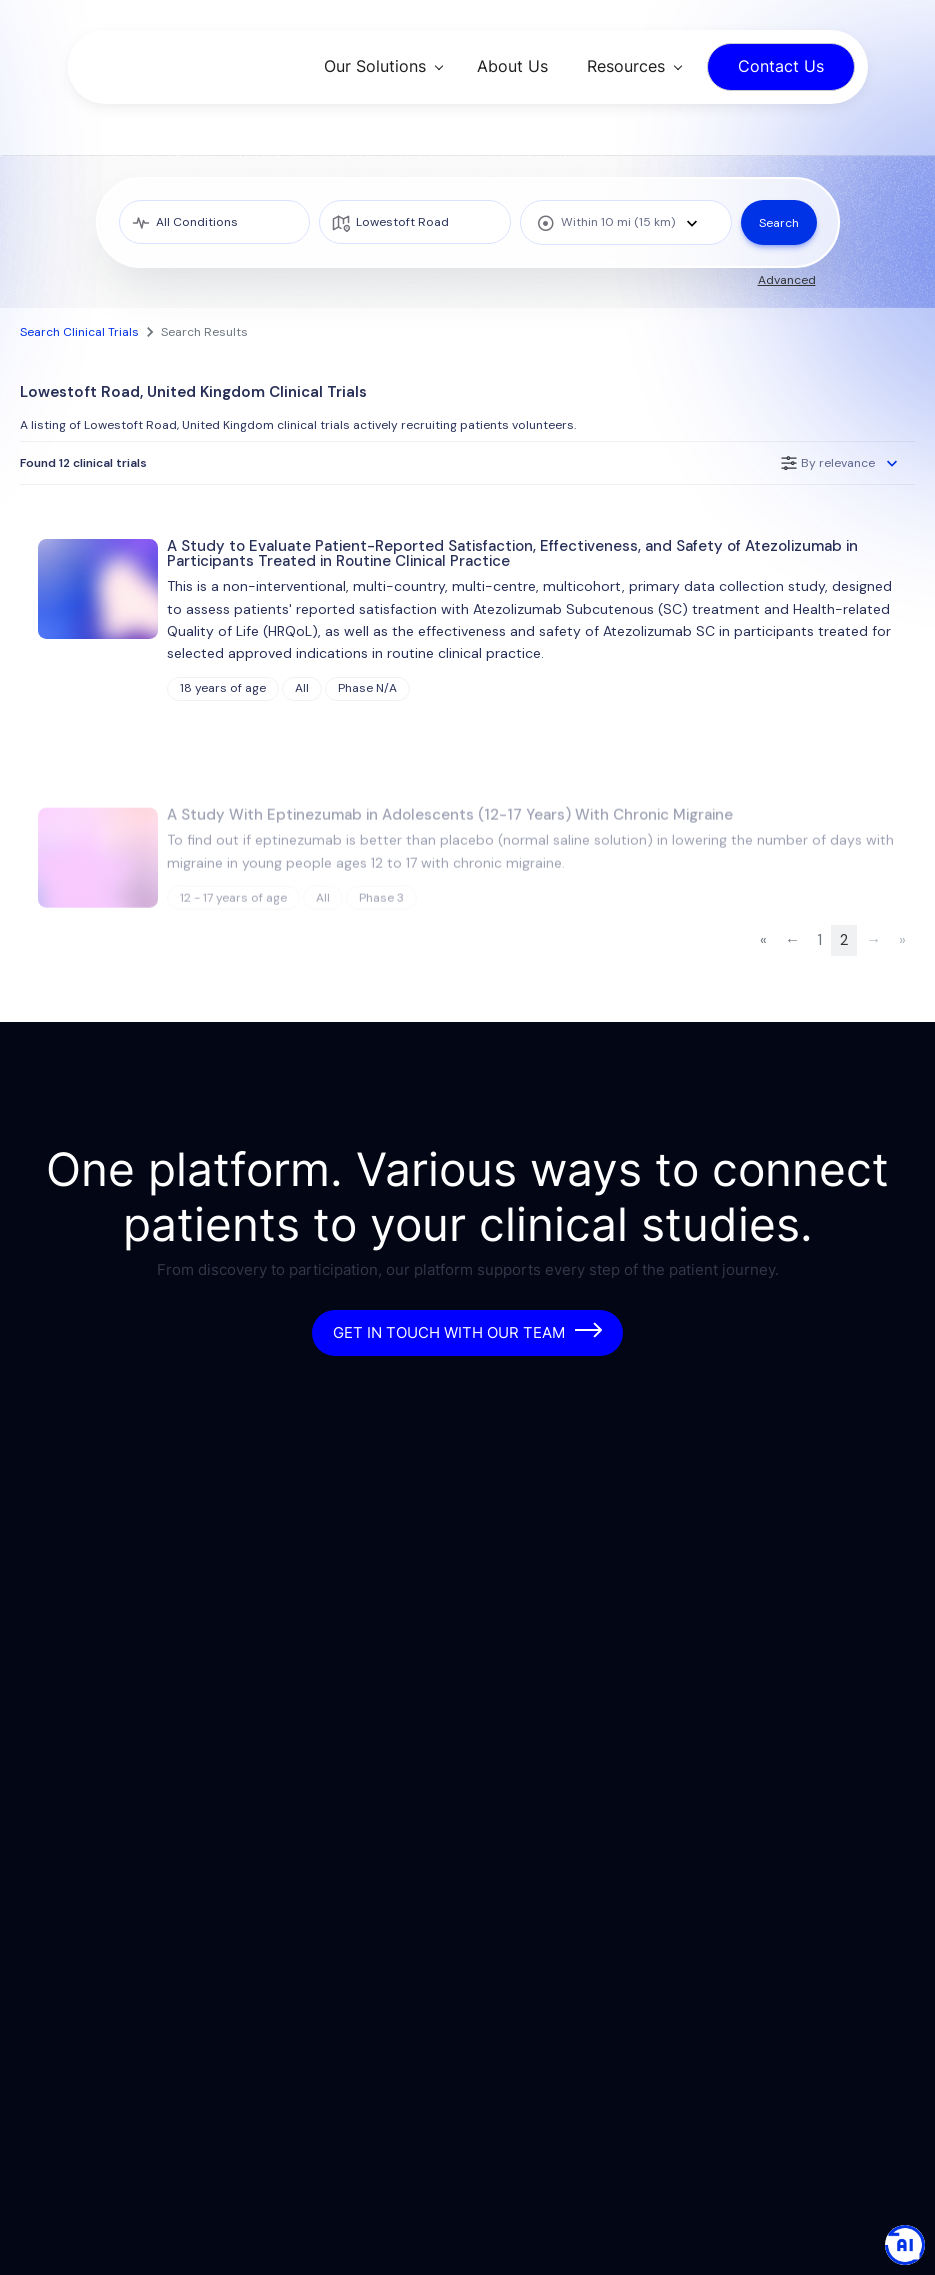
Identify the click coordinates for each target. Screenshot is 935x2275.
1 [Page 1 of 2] (820, 940)
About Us (512, 66)
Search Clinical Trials (79, 332)
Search (779, 223)
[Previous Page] (792, 940)
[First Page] (763, 940)
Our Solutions (375, 66)
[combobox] (625, 222)
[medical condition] (215, 222)
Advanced (787, 280)
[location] (415, 222)
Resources (626, 66)
